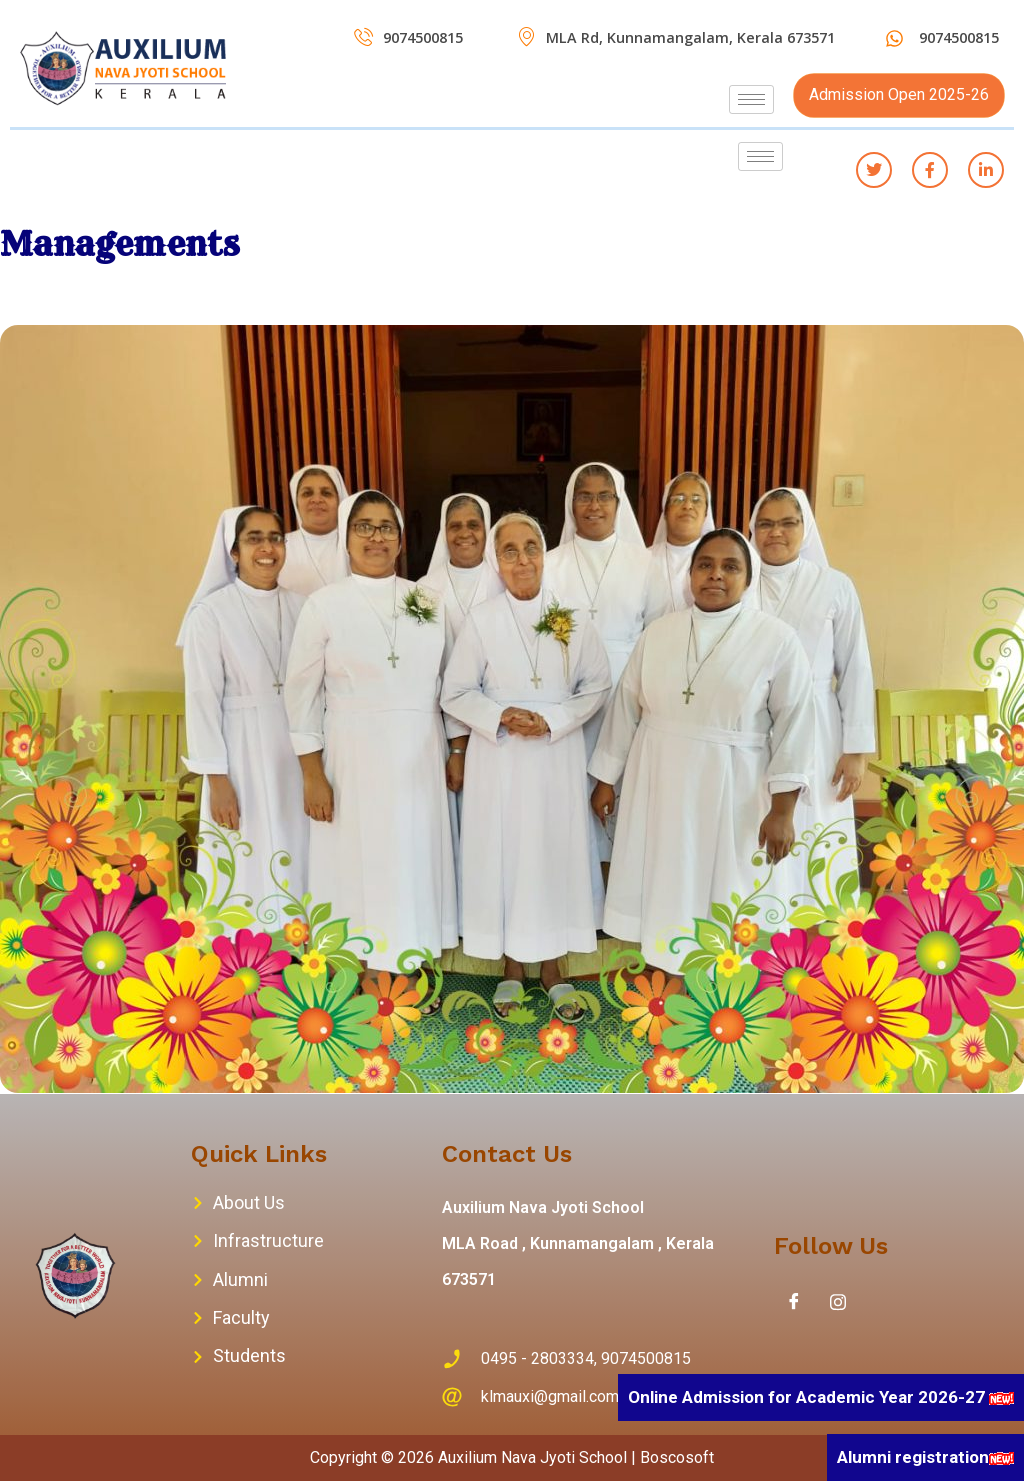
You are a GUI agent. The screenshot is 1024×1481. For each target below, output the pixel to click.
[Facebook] (794, 1302)
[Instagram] (838, 1302)
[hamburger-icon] (751, 99)
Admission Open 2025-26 (899, 94)
